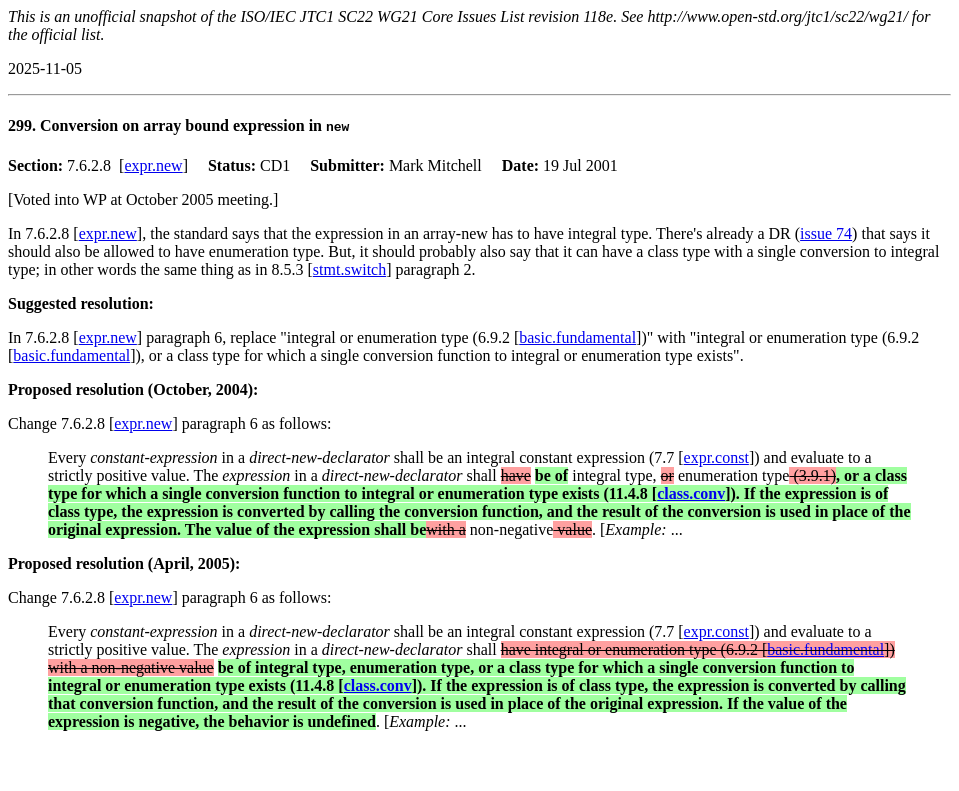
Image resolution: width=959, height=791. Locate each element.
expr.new (153, 165)
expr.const (716, 457)
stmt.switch (349, 269)
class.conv (691, 493)
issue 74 (826, 233)
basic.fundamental (577, 337)
